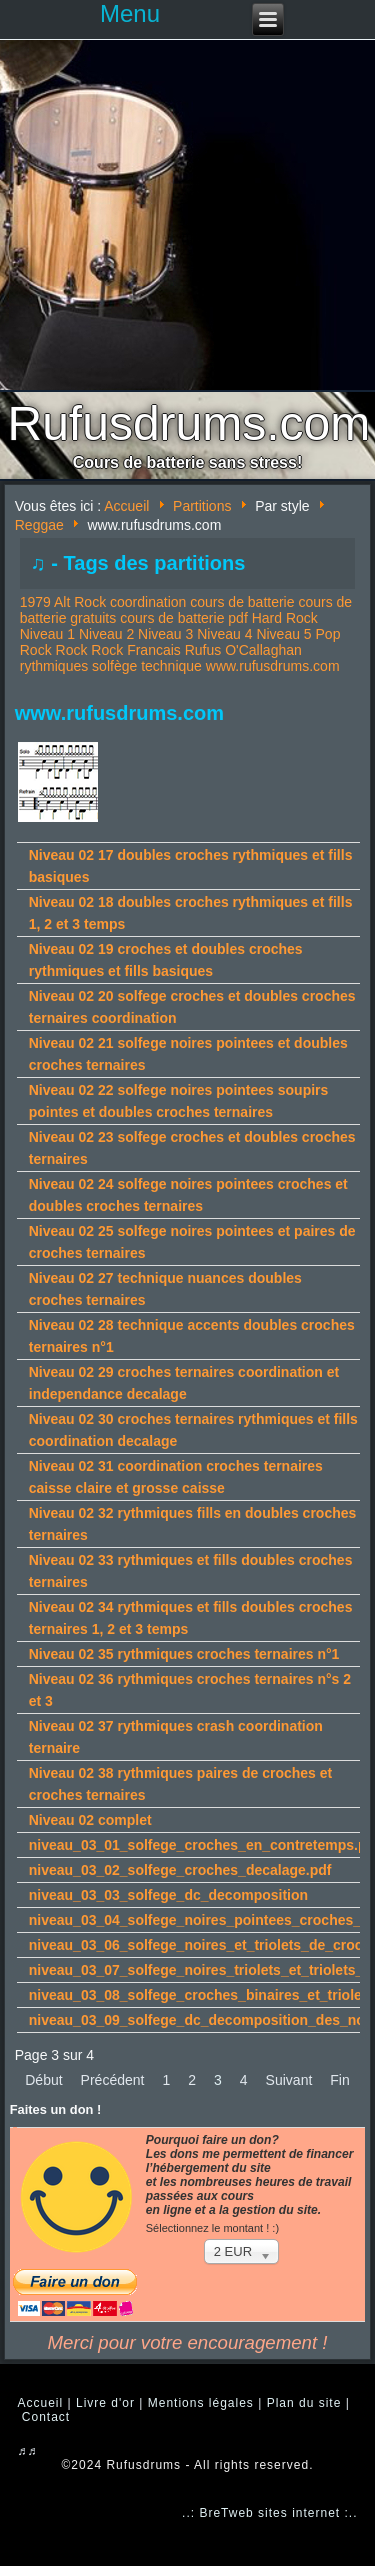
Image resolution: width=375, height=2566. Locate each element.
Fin (339, 2080)
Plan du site (304, 2403)
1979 (35, 602)
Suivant (289, 2080)
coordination (148, 602)
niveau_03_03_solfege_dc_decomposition (168, 1895)
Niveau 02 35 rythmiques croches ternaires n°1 (184, 1654)
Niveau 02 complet (90, 1820)
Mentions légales (201, 2403)
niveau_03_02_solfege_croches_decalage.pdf (180, 1870)
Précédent (113, 2080)
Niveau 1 (47, 634)
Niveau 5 (283, 634)
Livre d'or (105, 2403)
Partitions (202, 506)
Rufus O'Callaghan (243, 650)
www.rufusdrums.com (273, 666)
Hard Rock (285, 618)
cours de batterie (242, 602)
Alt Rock (80, 602)
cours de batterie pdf (184, 618)
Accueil (126, 506)
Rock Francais (135, 650)
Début (43, 2080)
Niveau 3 (165, 634)
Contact (46, 2417)
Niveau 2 (106, 634)
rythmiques (54, 666)
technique (171, 666)
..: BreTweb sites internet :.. (269, 2513)
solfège (114, 666)
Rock (72, 650)
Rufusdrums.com (189, 423)
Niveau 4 (224, 634)
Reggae (39, 525)
